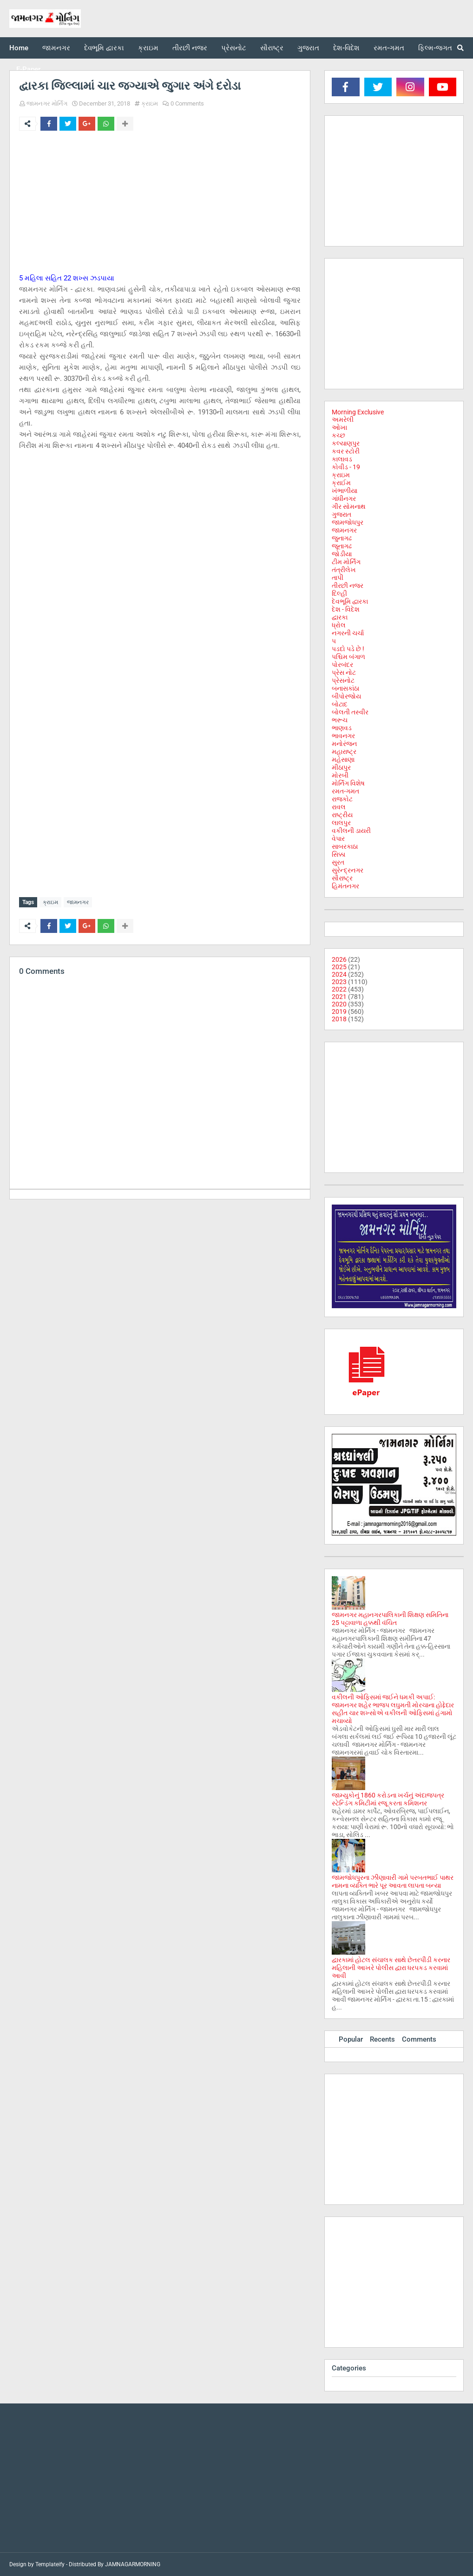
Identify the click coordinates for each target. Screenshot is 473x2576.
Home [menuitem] (18, 48)
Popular (351, 2039)
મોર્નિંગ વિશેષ (348, 783)
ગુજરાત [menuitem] (308, 48)
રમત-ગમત (345, 791)
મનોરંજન (344, 743)
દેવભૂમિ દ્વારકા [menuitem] (104, 48)
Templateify (50, 2564)
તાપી (337, 577)
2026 (339, 959)
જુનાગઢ (342, 538)
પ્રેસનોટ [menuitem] (233, 48)
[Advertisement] (160, 207)
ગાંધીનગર (344, 498)
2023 (339, 981)
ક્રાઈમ (341, 482)
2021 (339, 996)
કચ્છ (338, 435)
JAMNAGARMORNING (132, 2564)
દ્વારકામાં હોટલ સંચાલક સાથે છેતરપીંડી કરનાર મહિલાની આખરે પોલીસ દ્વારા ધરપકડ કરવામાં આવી (391, 1967)
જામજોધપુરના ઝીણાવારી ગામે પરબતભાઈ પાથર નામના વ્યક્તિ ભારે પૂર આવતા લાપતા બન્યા (392, 1881)
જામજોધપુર (347, 522)
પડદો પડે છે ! (348, 648)
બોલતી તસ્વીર (350, 712)
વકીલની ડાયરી (351, 830)
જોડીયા (342, 554)
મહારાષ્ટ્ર (344, 751)
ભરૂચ (340, 720)
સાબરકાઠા (345, 846)
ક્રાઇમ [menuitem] (148, 48)
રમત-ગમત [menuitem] (389, 48)
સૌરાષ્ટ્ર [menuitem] (271, 48)
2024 (339, 974)
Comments (419, 2039)
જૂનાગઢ (342, 546)
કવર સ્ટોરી (346, 451)
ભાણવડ (342, 728)
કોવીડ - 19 (346, 467)
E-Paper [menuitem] (28, 69)
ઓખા (339, 427)
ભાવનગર (343, 735)
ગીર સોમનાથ (349, 506)
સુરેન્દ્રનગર (347, 870)
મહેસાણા (343, 759)
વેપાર (338, 838)
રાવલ (339, 807)
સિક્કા (338, 854)
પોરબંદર (342, 664)
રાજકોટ (342, 799)
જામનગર (78, 902)
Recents (382, 2039)
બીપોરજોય (346, 696)
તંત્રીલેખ (344, 569)
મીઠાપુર (341, 767)
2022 (339, 989)
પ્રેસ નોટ (344, 672)
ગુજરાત (341, 514)
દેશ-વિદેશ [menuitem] (346, 48)
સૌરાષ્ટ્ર (342, 878)
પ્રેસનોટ (343, 680)
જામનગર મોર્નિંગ (46, 103)
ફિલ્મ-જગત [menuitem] (435, 48)
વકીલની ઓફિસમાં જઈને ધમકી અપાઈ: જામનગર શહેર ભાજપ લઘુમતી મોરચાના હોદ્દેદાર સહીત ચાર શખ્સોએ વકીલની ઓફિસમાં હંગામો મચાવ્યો (393, 1708)
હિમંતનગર (345, 886)
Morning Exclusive (358, 412)
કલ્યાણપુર (346, 443)
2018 (339, 1019)
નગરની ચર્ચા (348, 633)
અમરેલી (343, 419)
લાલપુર (341, 822)
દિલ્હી (339, 593)
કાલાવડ (342, 459)
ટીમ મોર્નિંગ (346, 562)
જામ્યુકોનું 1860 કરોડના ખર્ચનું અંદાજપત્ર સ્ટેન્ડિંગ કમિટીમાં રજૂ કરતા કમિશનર (388, 1799)
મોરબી (340, 775)
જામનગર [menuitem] (56, 48)
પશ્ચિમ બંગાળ (348, 656)
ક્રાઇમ (149, 103)
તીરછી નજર (347, 585)
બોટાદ (340, 704)
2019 (339, 1011)
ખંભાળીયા (344, 490)
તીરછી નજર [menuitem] (189, 48)
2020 (339, 1004)
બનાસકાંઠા (345, 688)
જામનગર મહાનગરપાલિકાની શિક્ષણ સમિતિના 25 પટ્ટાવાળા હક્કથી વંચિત (390, 1618)
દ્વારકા (340, 617)
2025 (339, 967)
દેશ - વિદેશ (346, 609)
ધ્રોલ (339, 625)
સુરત (338, 862)
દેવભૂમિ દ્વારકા (350, 601)
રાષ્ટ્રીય (342, 815)
